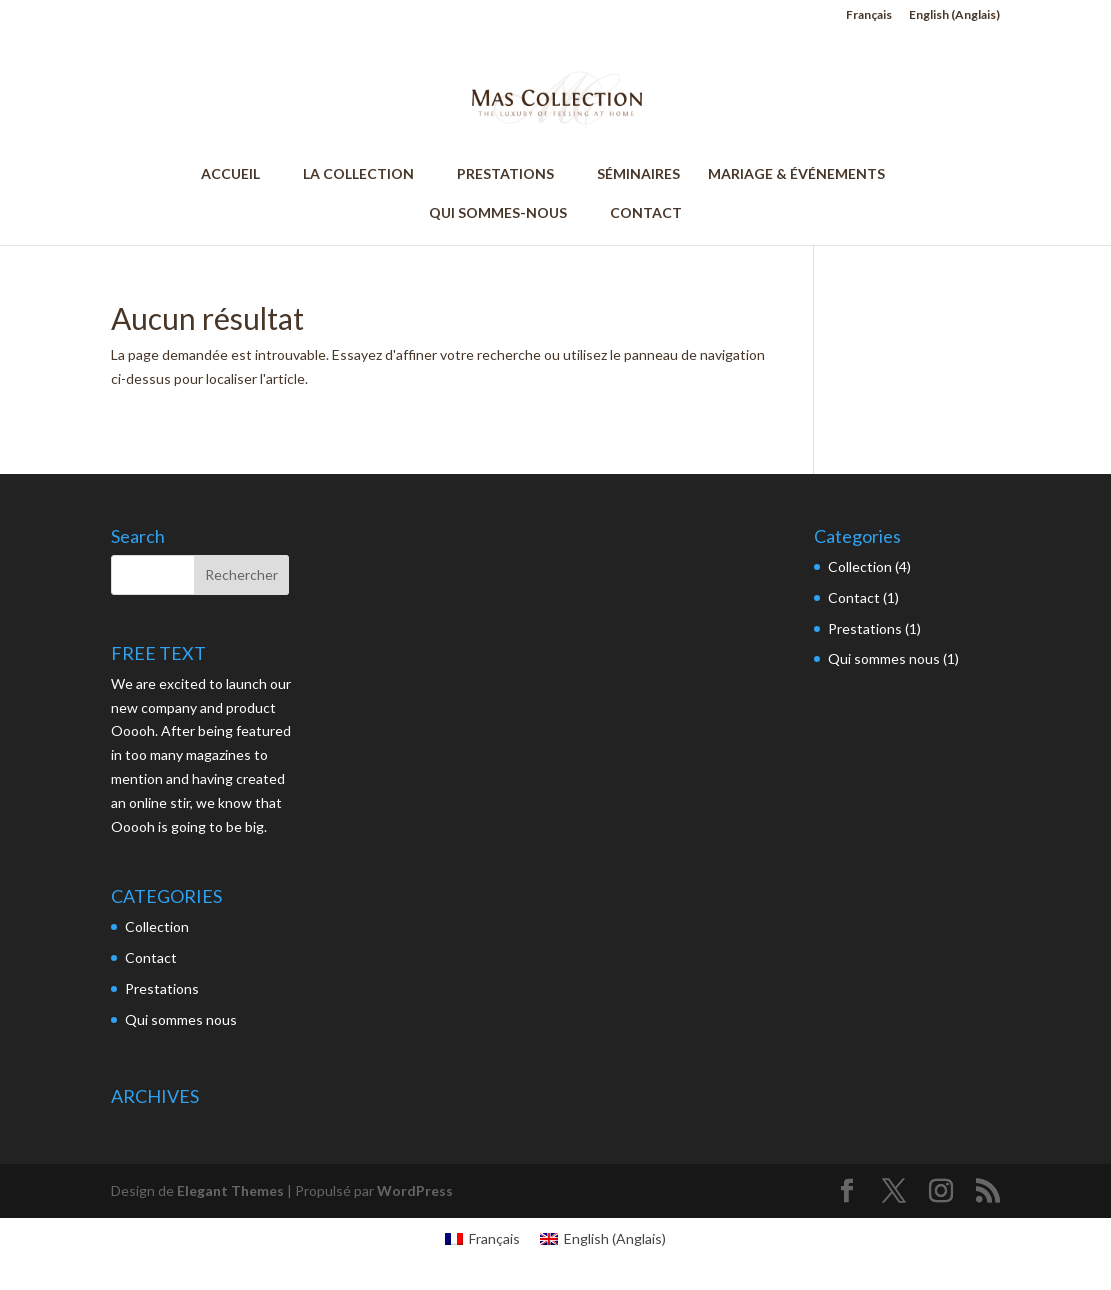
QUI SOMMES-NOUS (507, 213)
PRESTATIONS (514, 174)
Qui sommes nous (181, 1019)
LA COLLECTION (367, 174)
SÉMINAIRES (638, 174)
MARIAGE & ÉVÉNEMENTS (796, 174)
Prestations (162, 988)
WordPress (415, 1190)
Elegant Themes (230, 1190)
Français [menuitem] (494, 1238)
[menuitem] (869, 19)
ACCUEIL (239, 174)
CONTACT (646, 213)
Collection (157, 926)
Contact (151, 957)
